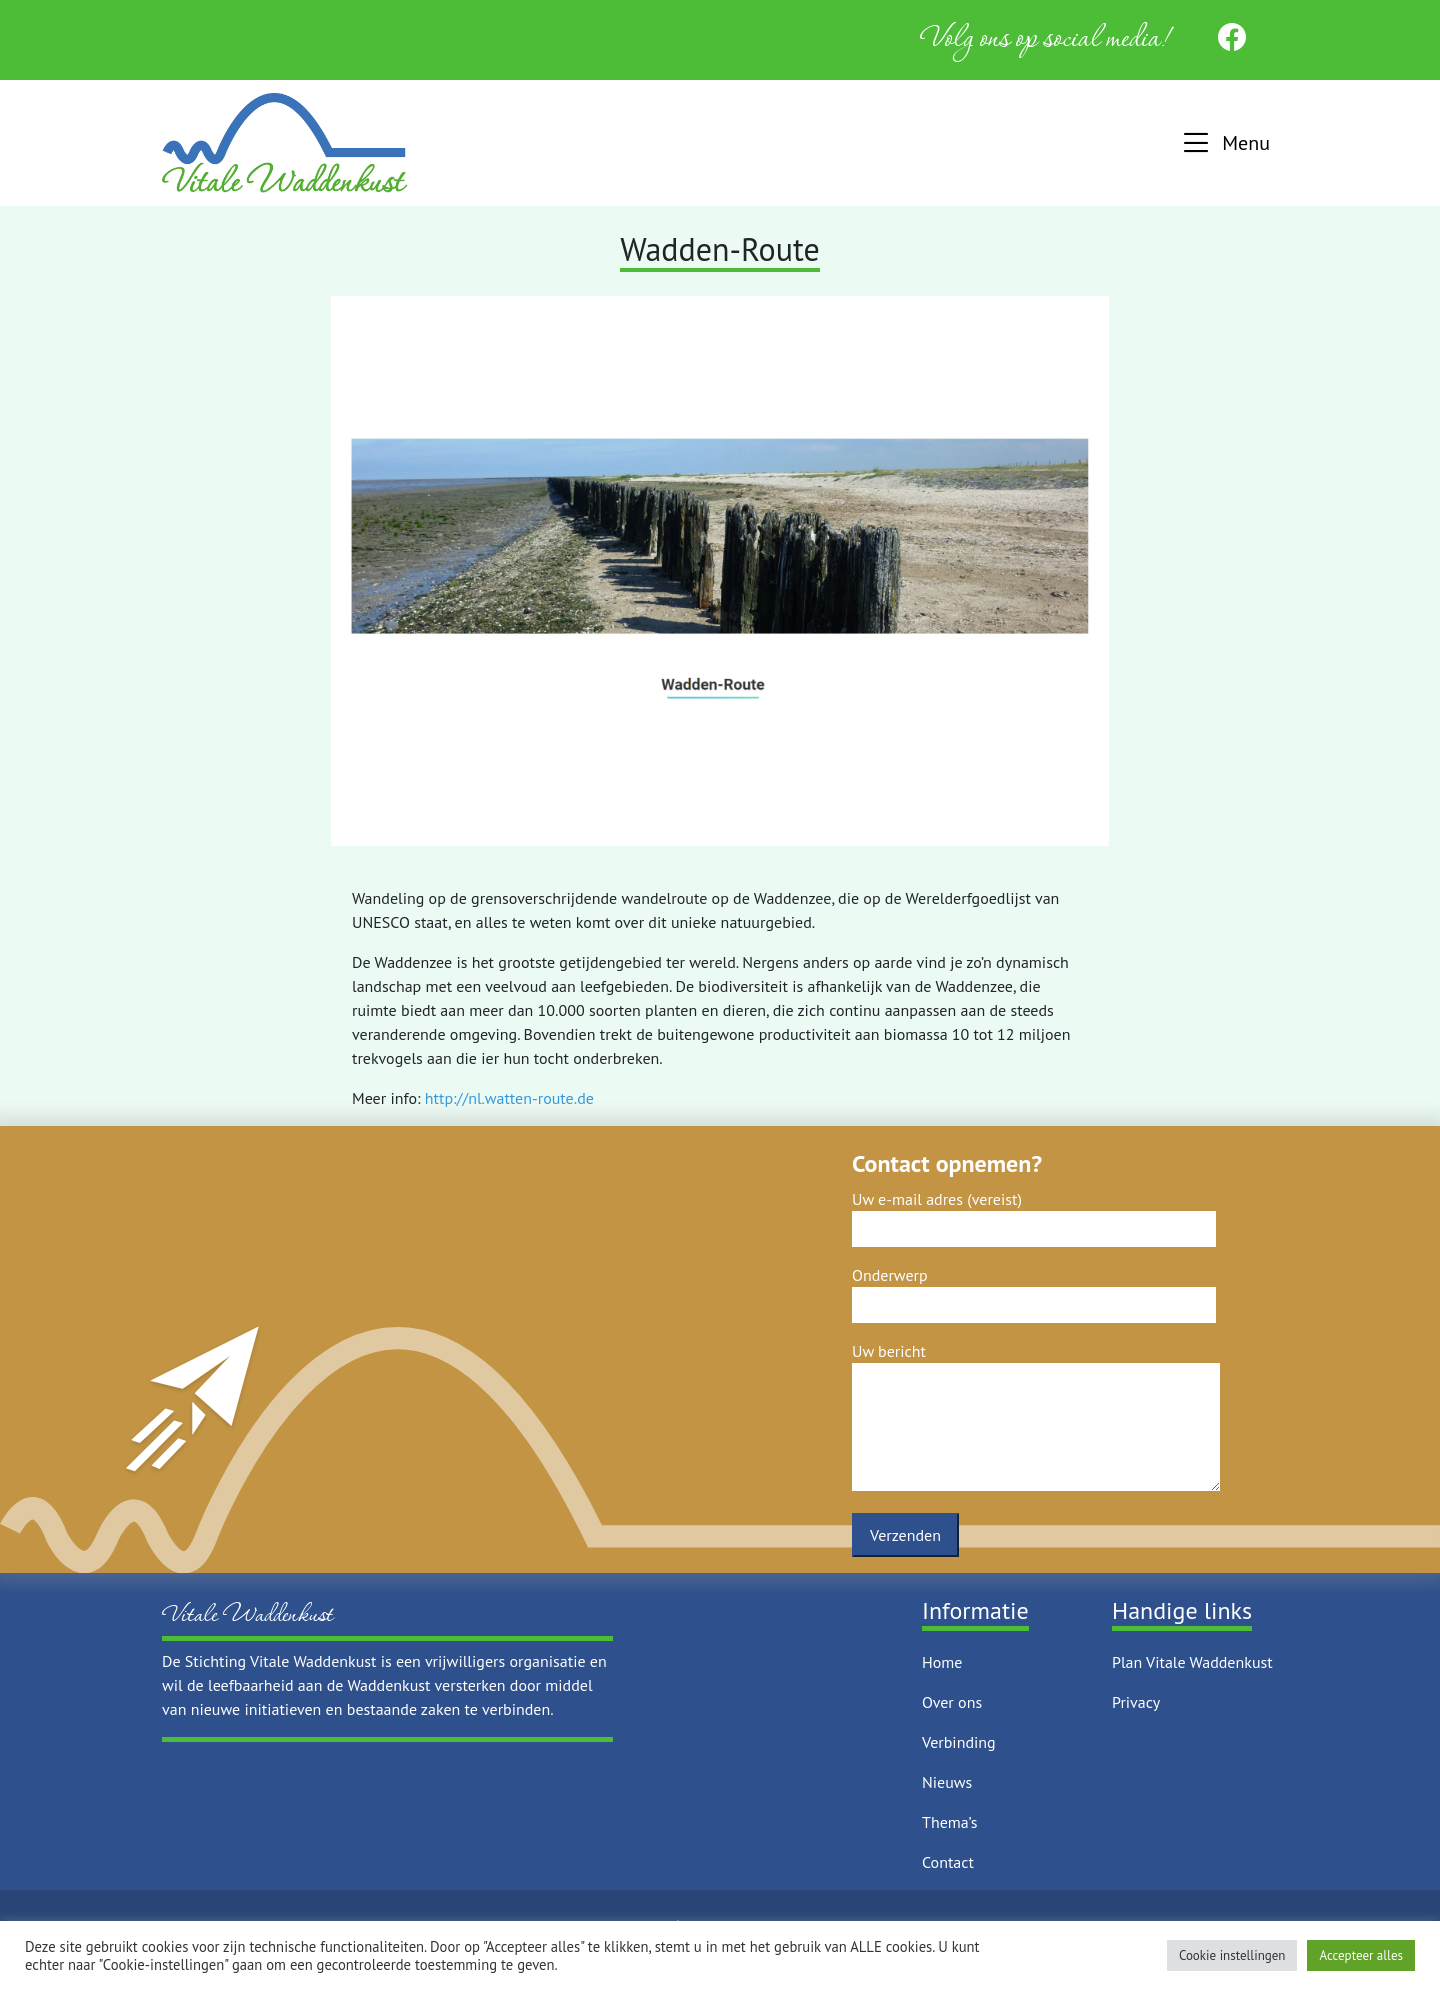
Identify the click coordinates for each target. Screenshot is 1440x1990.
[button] (1224, 143)
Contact (948, 1862)
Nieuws (947, 1782)
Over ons (952, 1702)
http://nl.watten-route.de (509, 1098)
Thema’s (949, 1822)
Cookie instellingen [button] (1232, 1955)
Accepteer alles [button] (1361, 1955)
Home (942, 1662)
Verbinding (959, 1742)
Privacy (1136, 1702)
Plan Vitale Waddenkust (1192, 1662)
